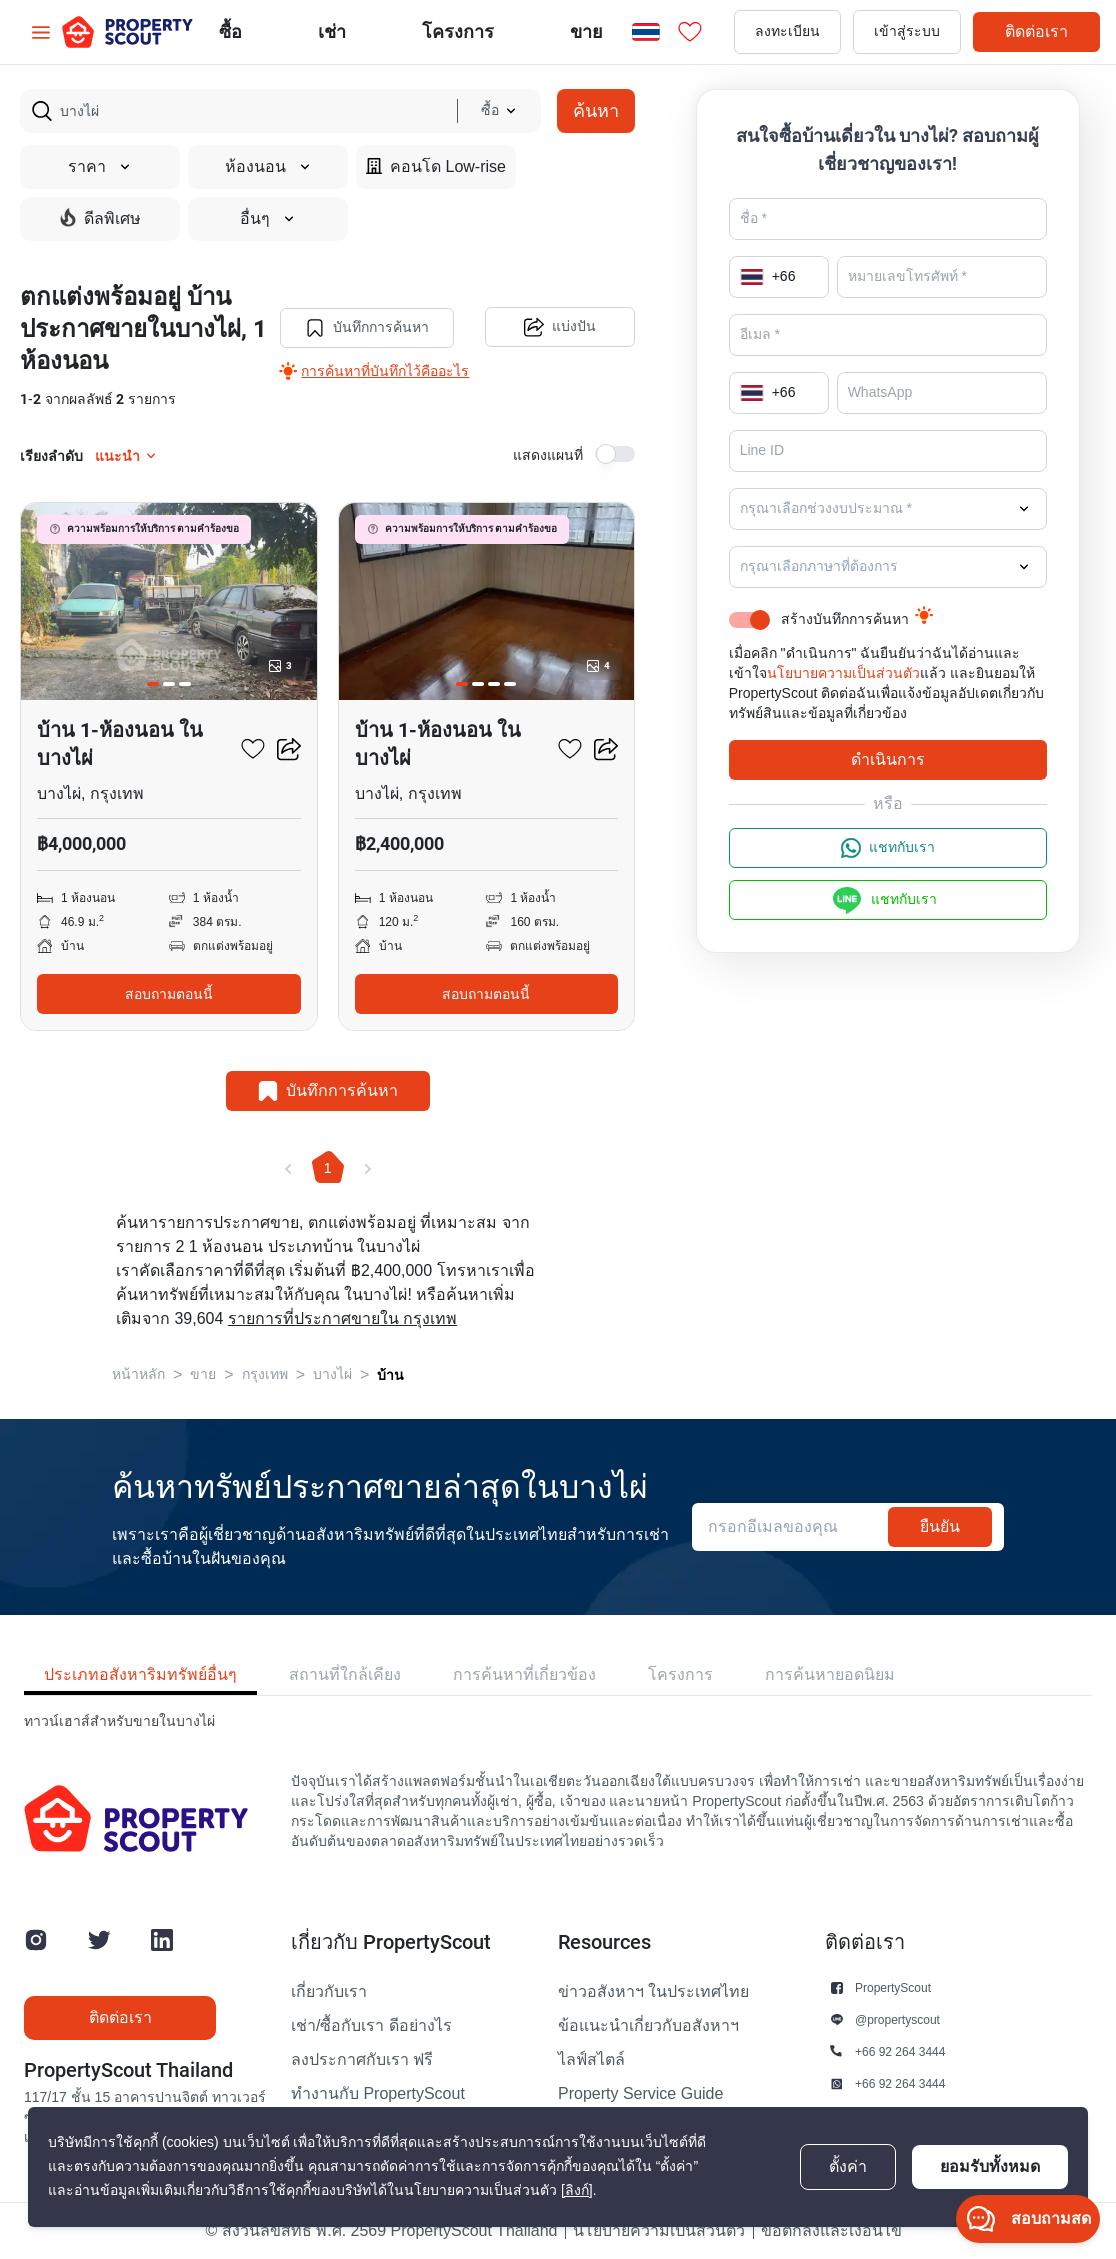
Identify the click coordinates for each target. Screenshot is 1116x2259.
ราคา (100, 167)
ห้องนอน (268, 167)
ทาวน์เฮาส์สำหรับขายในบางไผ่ (119, 1721)
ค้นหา (596, 110)
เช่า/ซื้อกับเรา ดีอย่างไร (371, 2026)
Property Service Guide (640, 2094)
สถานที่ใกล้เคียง (345, 1674)
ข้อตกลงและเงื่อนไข (831, 2231)
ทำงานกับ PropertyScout (378, 2094)
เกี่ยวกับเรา (329, 1992)
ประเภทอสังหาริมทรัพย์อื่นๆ (140, 1674)
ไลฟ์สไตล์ (591, 2060)
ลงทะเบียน (787, 31)
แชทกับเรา (888, 848)
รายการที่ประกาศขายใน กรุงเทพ (342, 1319)
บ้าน (390, 1375)
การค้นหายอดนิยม (830, 1674)
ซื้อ (230, 31)
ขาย (586, 31)
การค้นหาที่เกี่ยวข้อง (524, 1674)
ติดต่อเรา (1036, 31)
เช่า (332, 31)
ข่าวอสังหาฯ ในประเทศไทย (653, 1992)
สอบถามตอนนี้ (169, 994)
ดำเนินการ (888, 759)
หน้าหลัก (138, 1374)
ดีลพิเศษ (100, 218)
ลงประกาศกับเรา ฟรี (362, 2060)
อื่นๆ (268, 219)
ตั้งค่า (848, 2167)
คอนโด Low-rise (436, 166)
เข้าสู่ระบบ (907, 31)
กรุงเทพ (265, 1374)
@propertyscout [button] (897, 2019)
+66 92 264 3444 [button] (900, 2051)
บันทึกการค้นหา (367, 328)
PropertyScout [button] (893, 1987)
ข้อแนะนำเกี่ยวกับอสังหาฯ (648, 2026)
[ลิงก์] (577, 2190)
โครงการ (680, 1674)
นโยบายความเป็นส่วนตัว (843, 673)
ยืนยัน (940, 1526)
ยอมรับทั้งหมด (990, 2166)
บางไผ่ (332, 1374)
